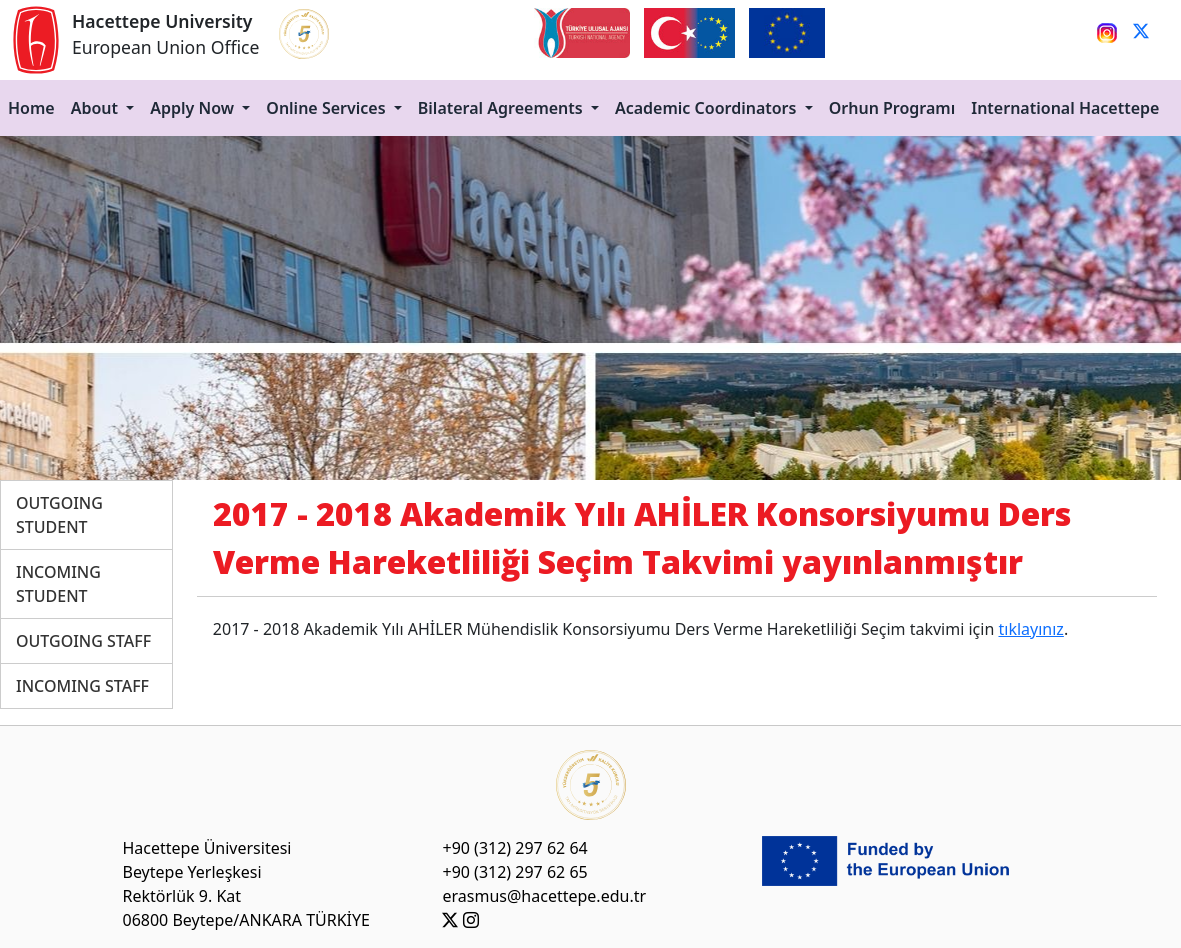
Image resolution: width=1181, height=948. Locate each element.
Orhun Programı (892, 108)
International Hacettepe (1065, 108)
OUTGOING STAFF (83, 641)
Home (31, 108)
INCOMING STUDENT (58, 584)
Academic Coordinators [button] (708, 108)
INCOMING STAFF (82, 686)
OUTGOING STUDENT (59, 515)
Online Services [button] (327, 108)
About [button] (97, 108)
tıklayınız (1030, 629)
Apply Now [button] (194, 108)
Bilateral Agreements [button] (502, 108)
